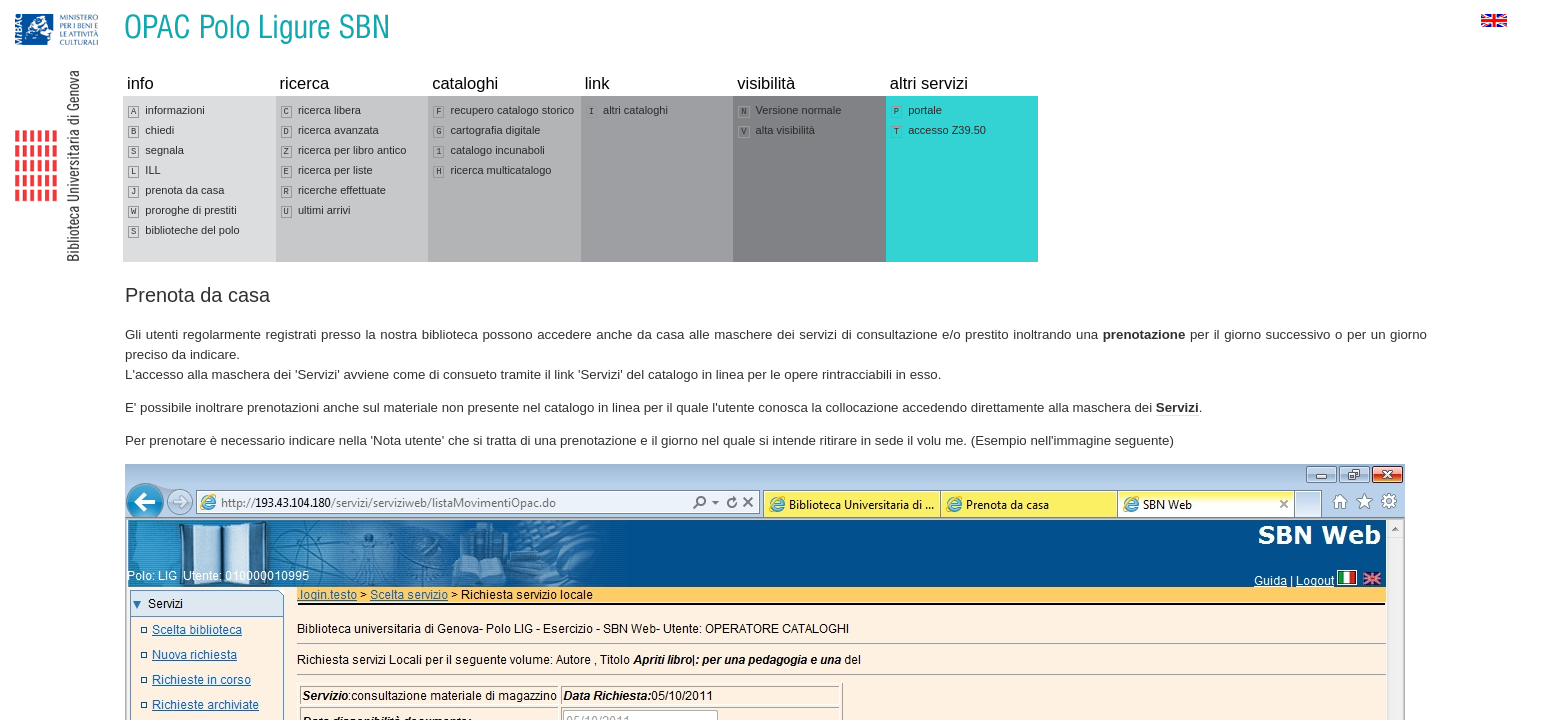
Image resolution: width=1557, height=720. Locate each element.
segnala (156, 151)
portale (916, 111)
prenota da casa (176, 191)
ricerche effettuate (333, 191)
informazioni (166, 111)
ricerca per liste (327, 171)
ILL (144, 171)
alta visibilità (776, 131)
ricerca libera (321, 111)
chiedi (151, 131)
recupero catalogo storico (503, 111)
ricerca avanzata (330, 131)
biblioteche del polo (184, 231)
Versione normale (789, 111)
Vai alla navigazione (39, 9)
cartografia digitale (486, 131)
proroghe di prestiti (182, 211)
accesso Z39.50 (938, 131)
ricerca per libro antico (344, 151)
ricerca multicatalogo (492, 171)
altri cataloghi (627, 111)
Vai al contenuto (113, 9)
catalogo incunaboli (489, 151)
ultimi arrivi (316, 211)
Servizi (1177, 407)
